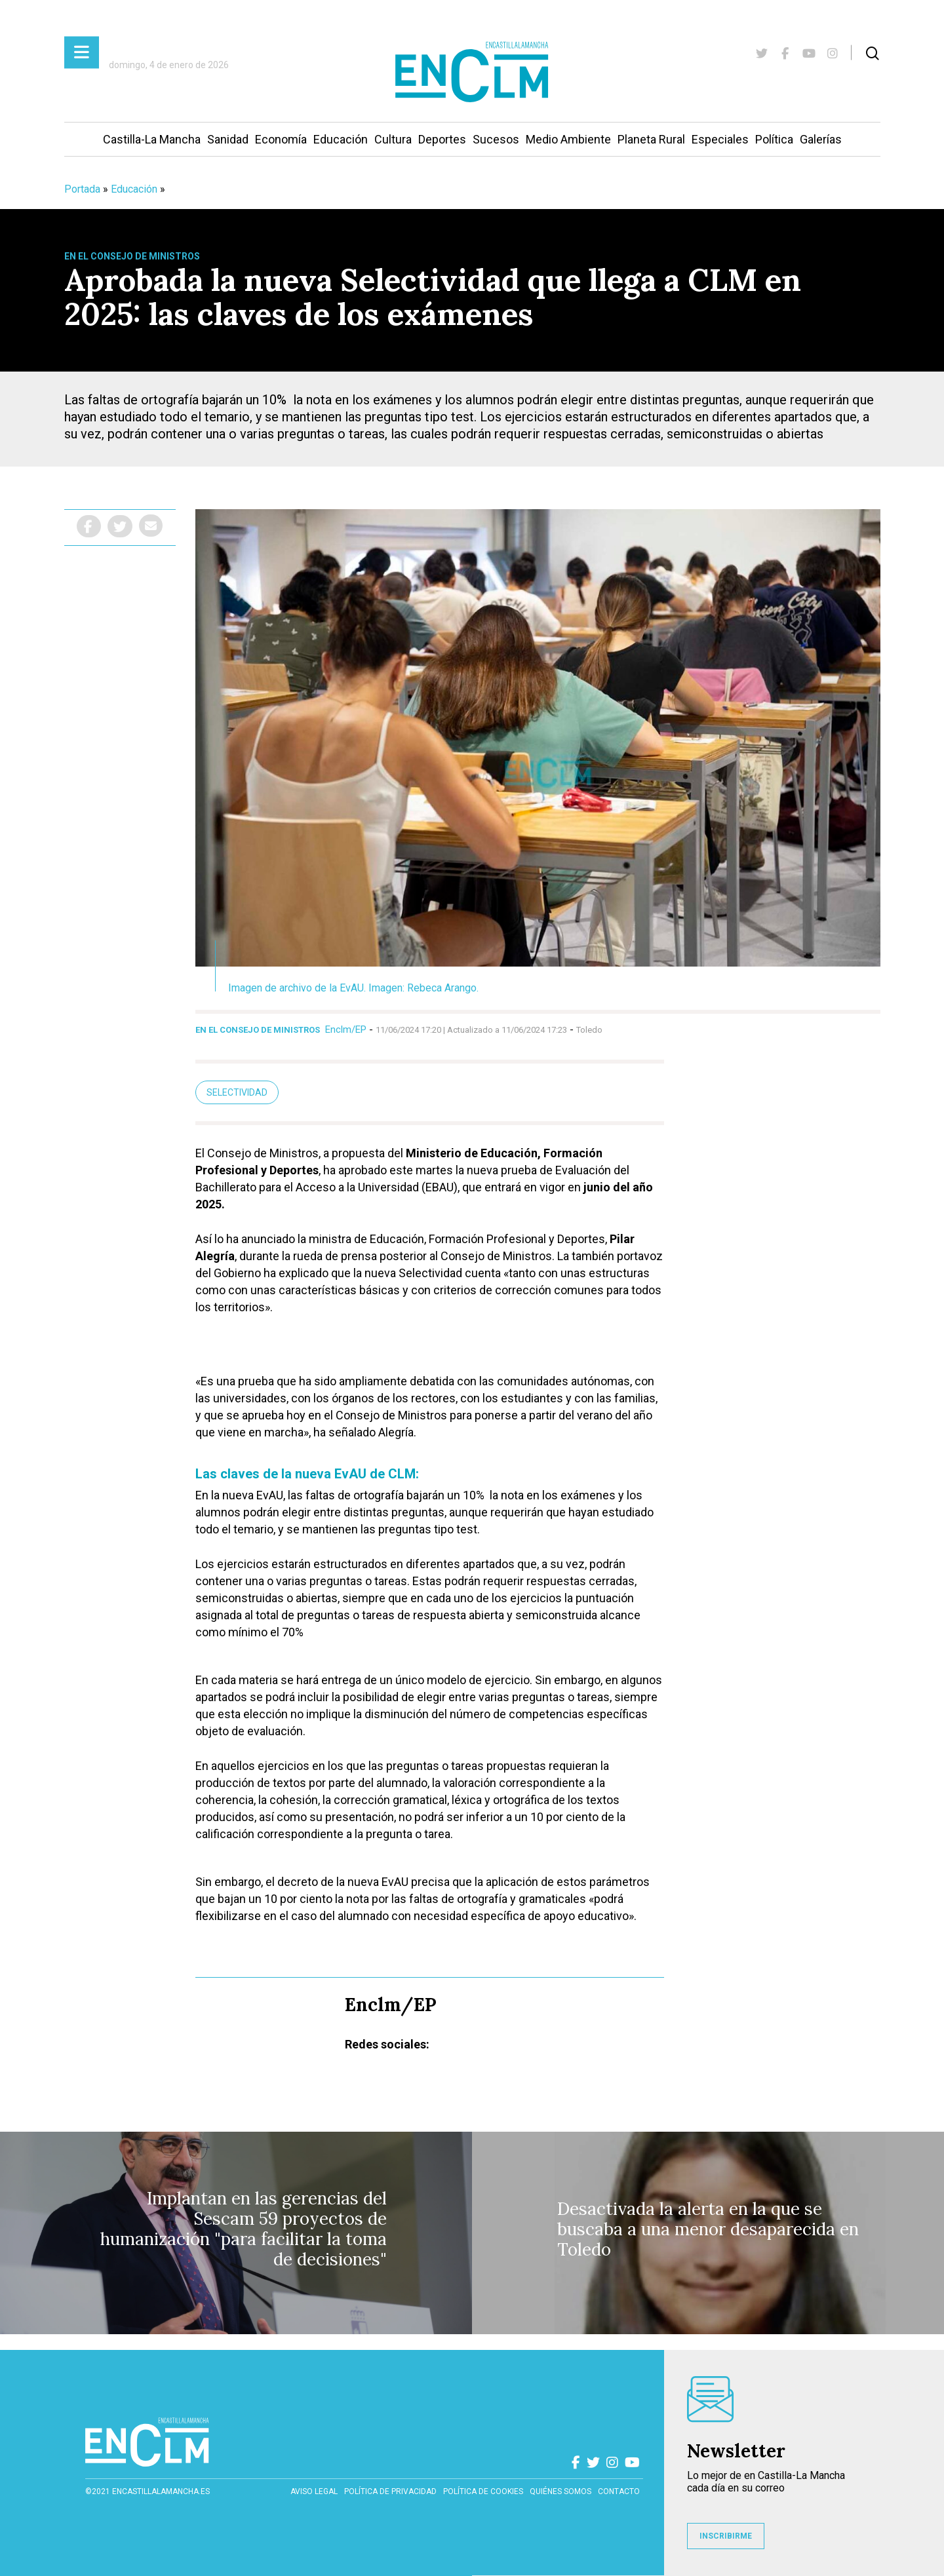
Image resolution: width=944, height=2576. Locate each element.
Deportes (442, 139)
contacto (619, 2491)
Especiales (720, 139)
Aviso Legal (314, 2491)
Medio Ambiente (568, 139)
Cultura (393, 139)
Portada (82, 189)
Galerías (821, 139)
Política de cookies (483, 2491)
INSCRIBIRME (725, 2536)
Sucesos (496, 139)
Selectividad (236, 1092)
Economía (281, 139)
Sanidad (227, 139)
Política (774, 139)
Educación (340, 139)
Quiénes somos (560, 2491)
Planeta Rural (651, 139)
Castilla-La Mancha (152, 139)
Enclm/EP (345, 1029)
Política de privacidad (390, 2491)
